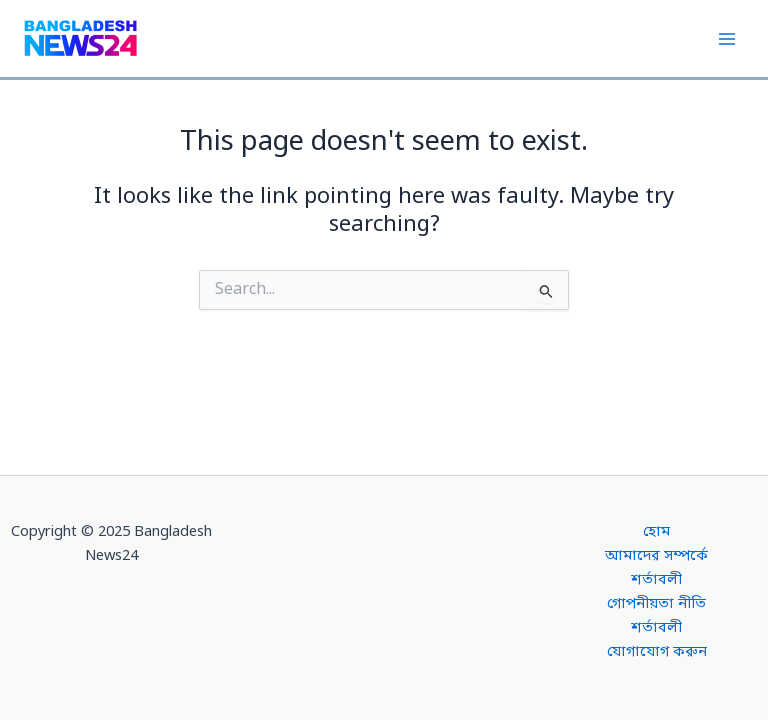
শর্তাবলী (656, 580)
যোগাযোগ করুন (657, 652)
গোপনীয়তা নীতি (656, 604)
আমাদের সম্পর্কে (656, 556)
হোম (656, 532)
